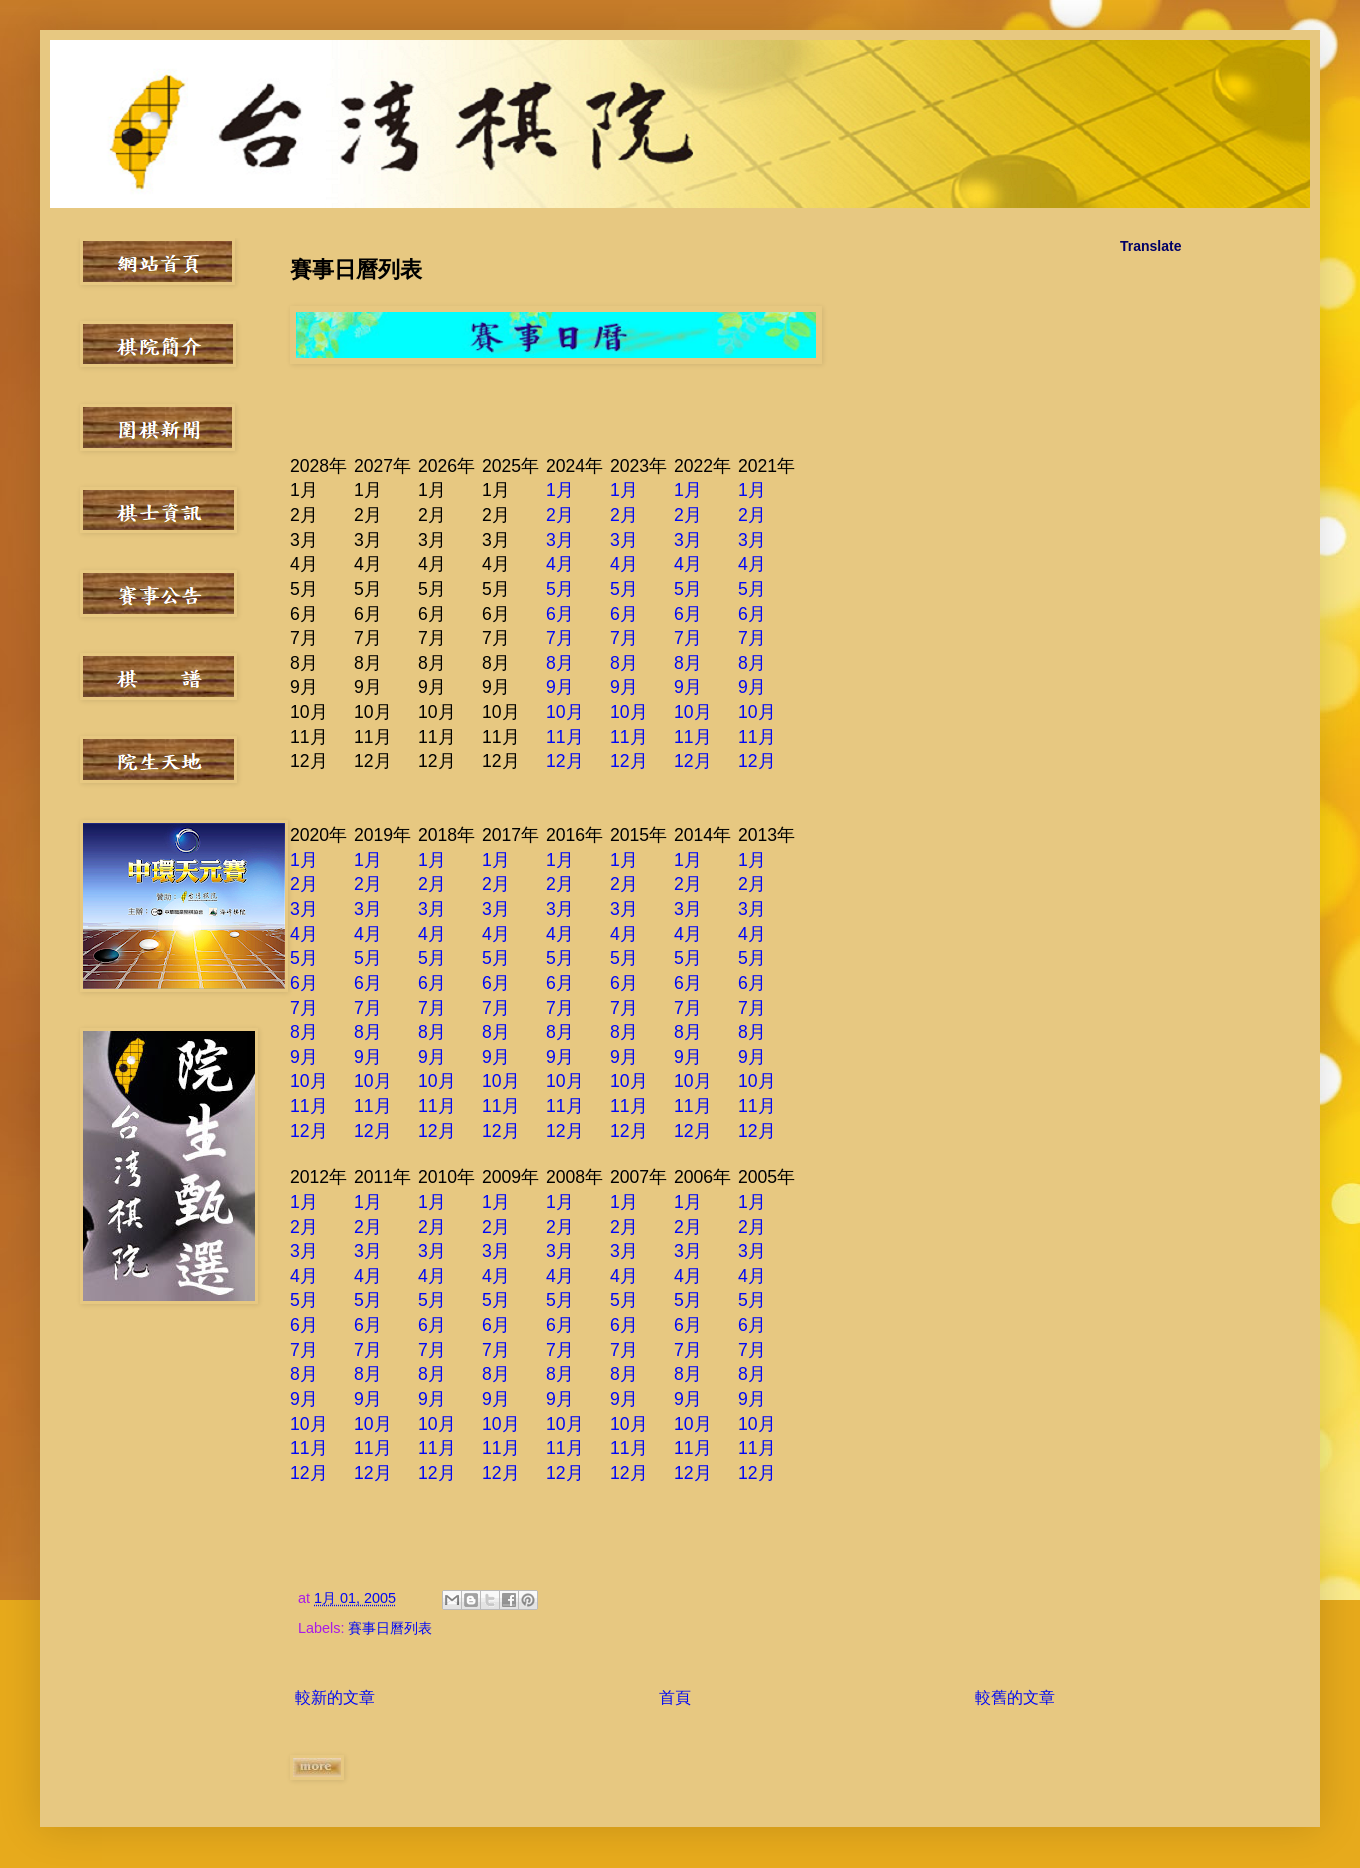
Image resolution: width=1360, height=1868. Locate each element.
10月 (565, 712)
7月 (560, 638)
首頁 (675, 1697)
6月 (560, 614)
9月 (560, 687)
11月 (565, 737)
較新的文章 (335, 1697)
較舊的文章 (1015, 1697)
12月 (565, 761)
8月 (560, 663)
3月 (560, 540)
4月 (560, 564)
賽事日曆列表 (390, 1628)
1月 (560, 490)
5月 (560, 589)
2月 (560, 515)
